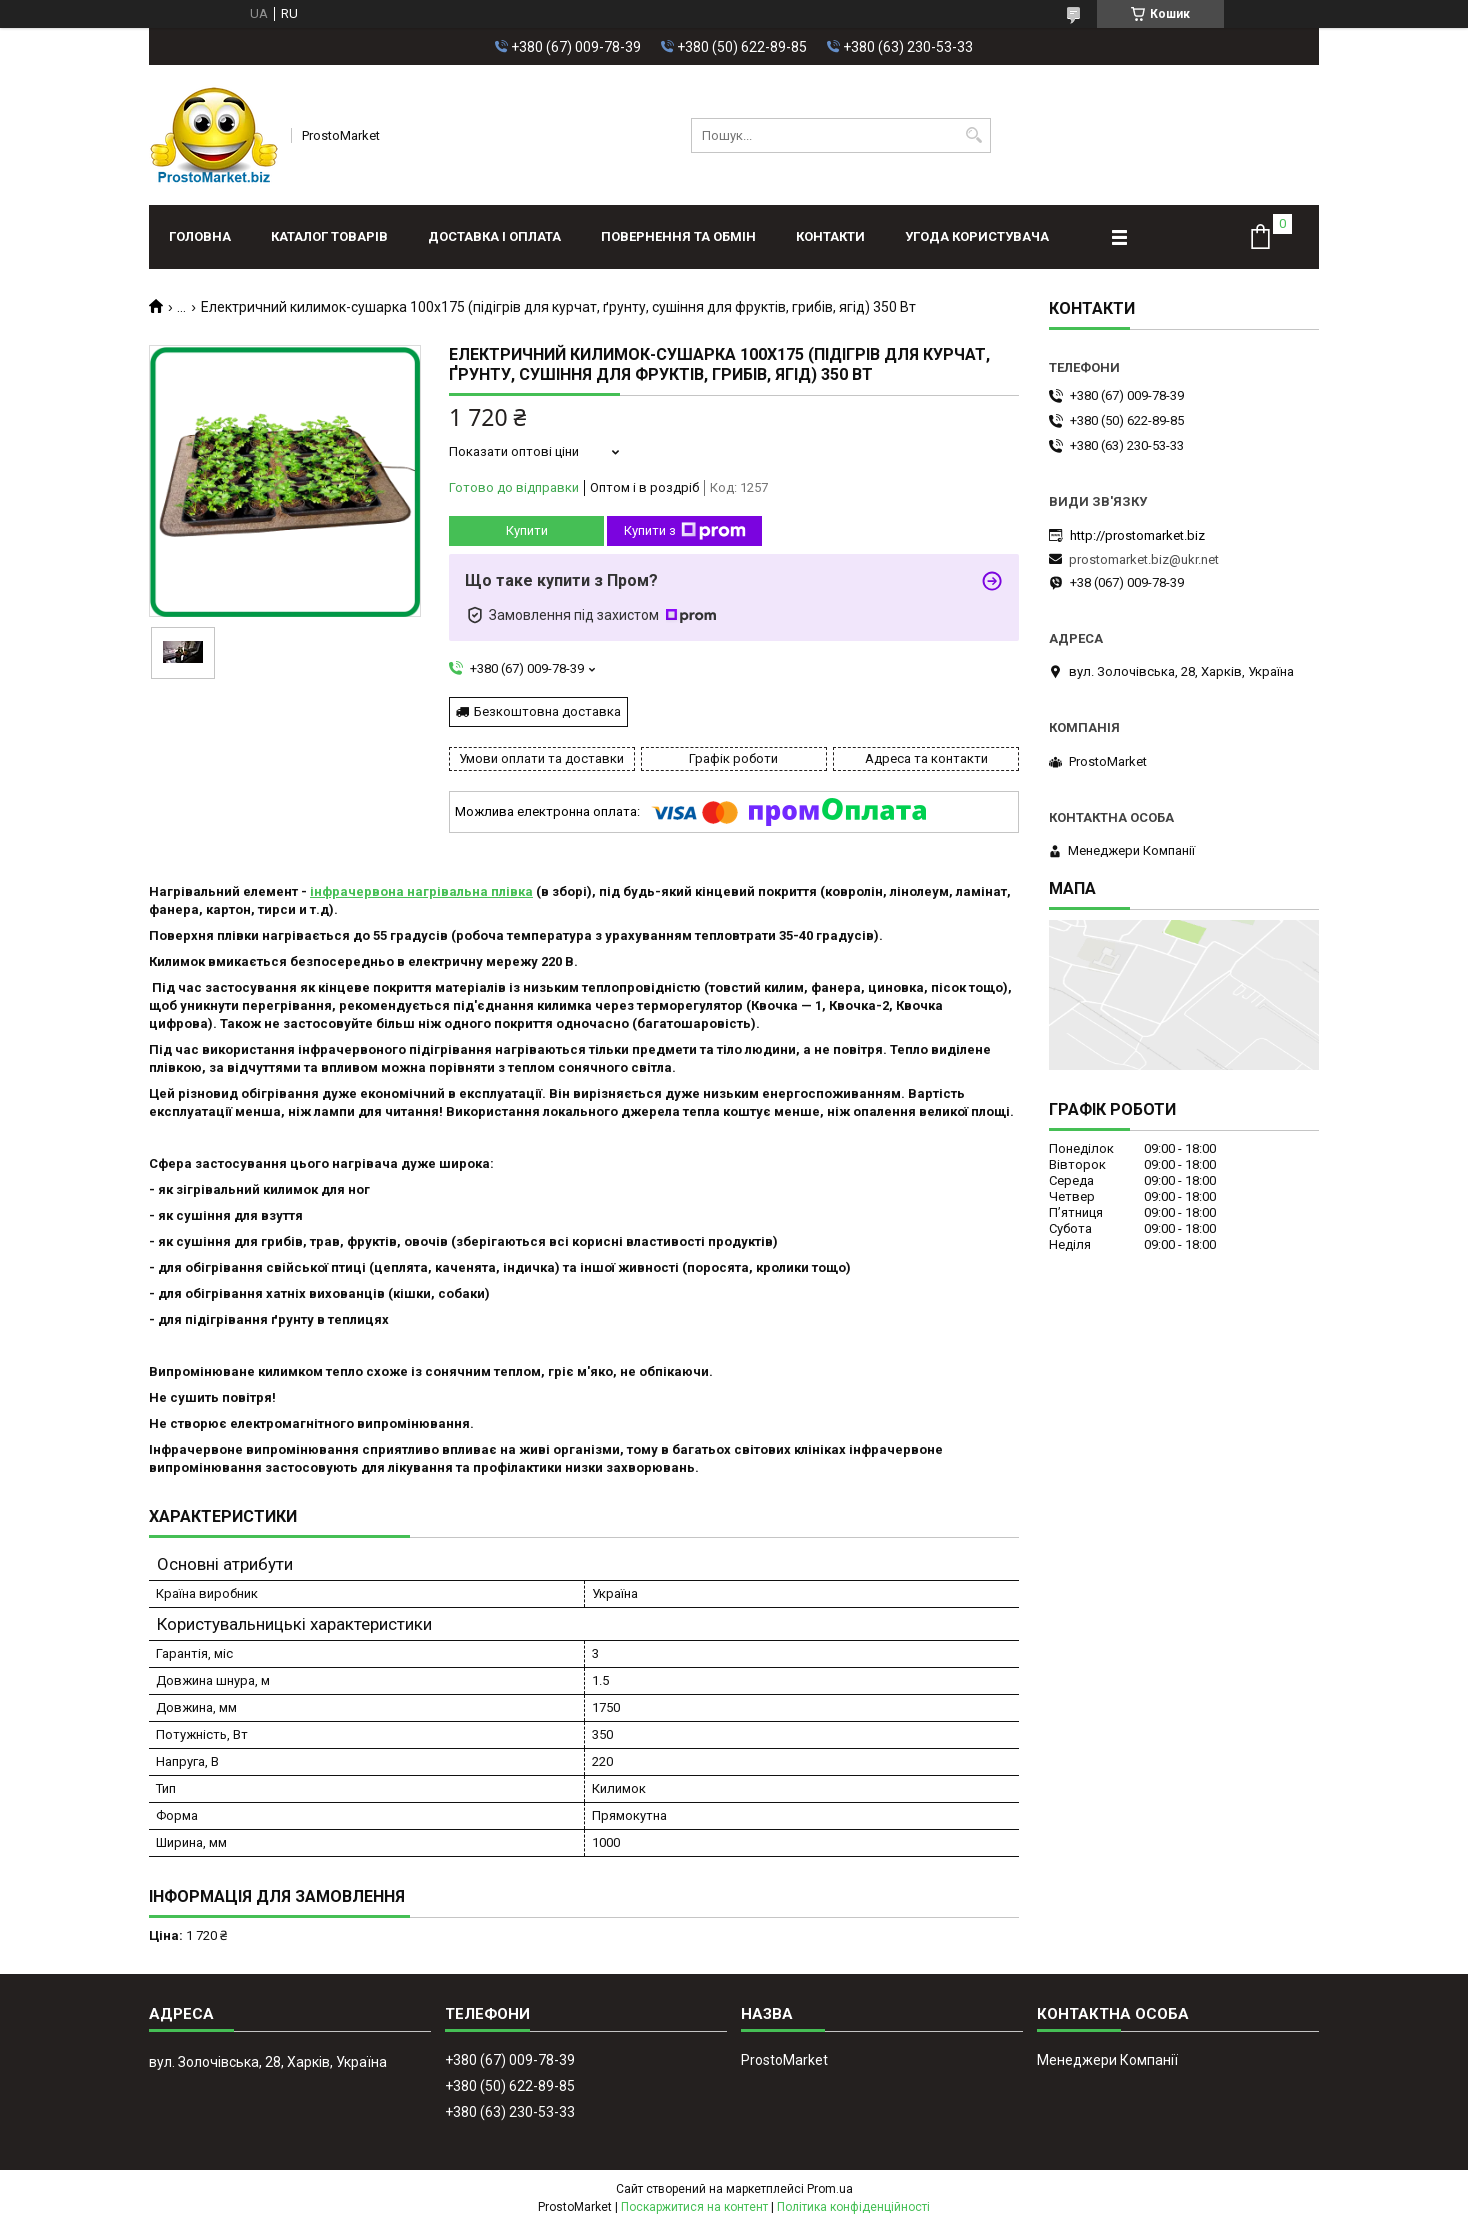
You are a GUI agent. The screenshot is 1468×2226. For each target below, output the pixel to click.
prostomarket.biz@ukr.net (1144, 559)
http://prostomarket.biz (1137, 535)
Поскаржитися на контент (694, 2207)
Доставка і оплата (494, 236)
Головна (200, 236)
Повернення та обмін (678, 236)
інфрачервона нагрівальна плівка (421, 891)
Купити (527, 530)
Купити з (685, 531)
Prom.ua (830, 2189)
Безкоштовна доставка (547, 711)
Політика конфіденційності (853, 2207)
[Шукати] (973, 135)
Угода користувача (977, 236)
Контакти (830, 236)
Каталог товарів (329, 236)
